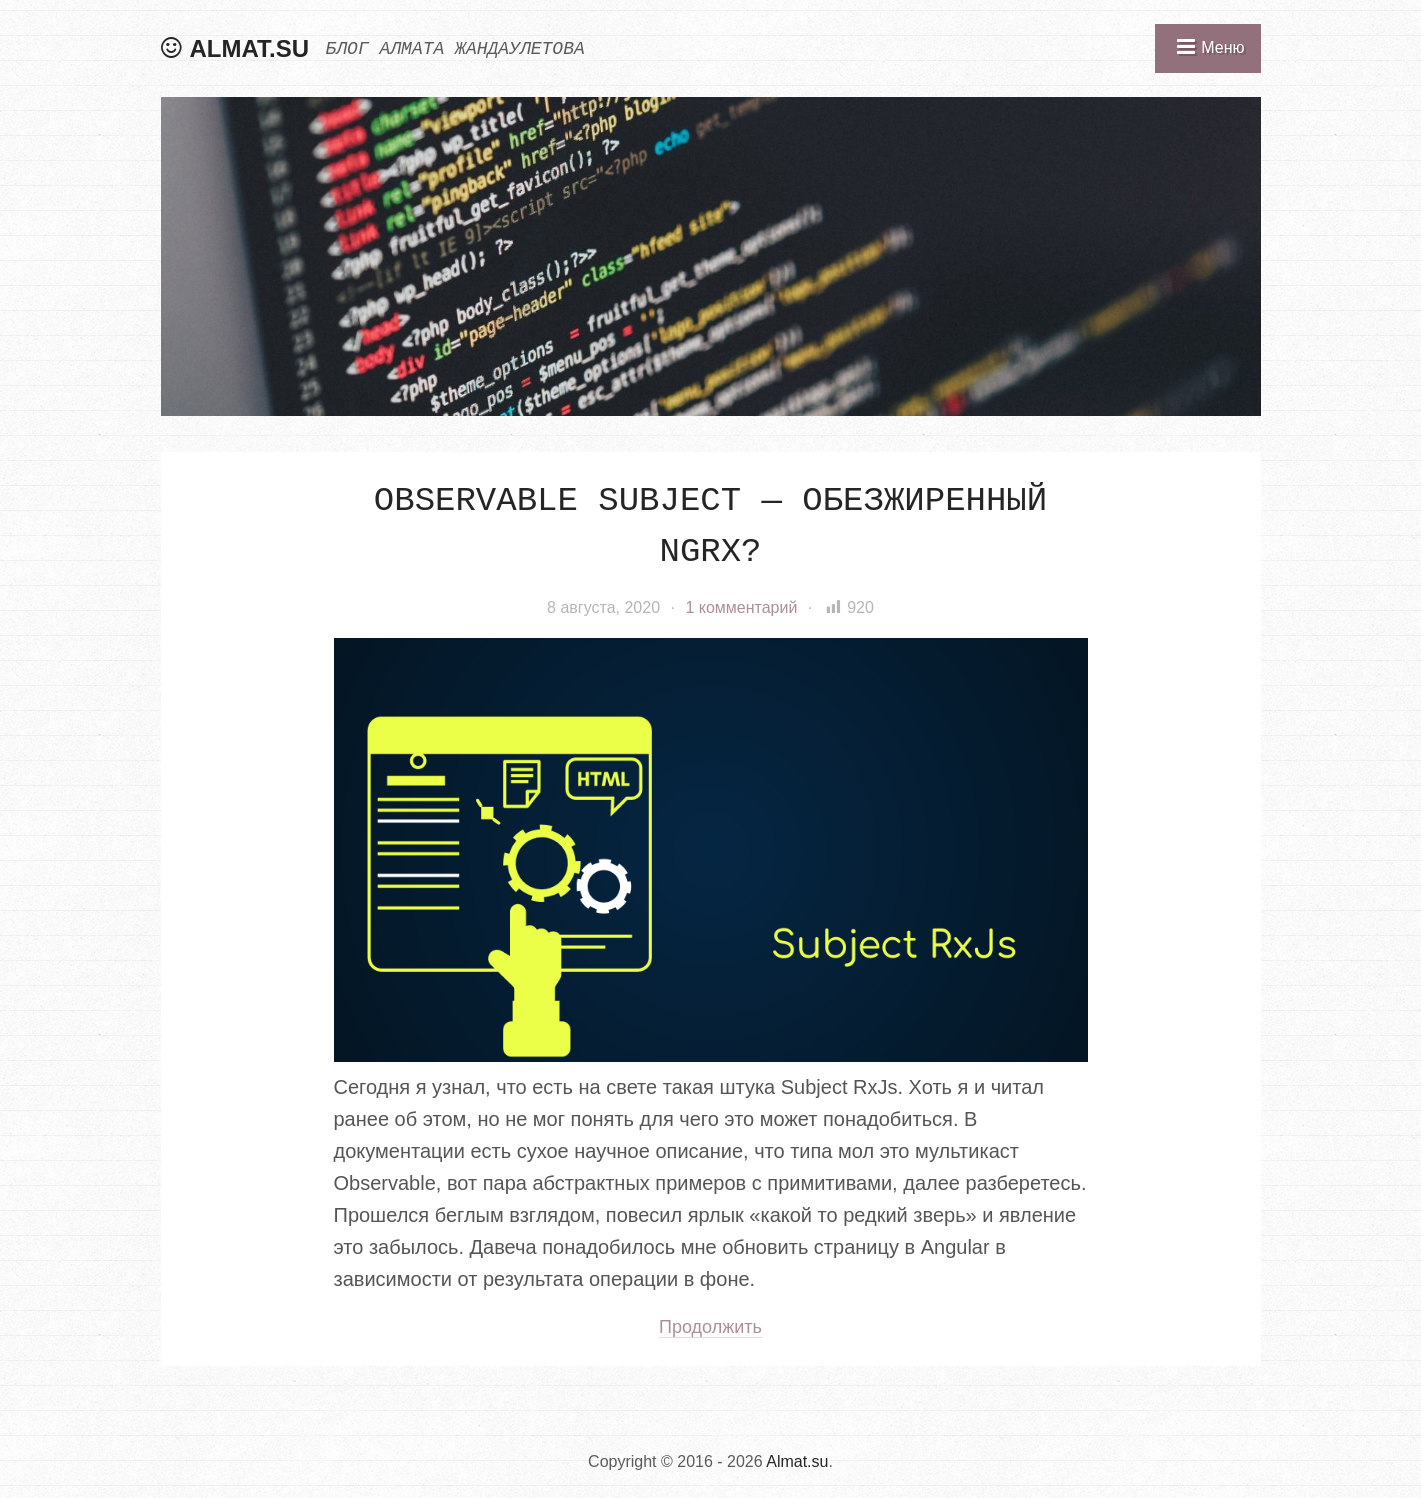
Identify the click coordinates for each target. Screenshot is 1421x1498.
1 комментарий (741, 607)
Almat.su (250, 48)
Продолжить (710, 1327)
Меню (1222, 47)
